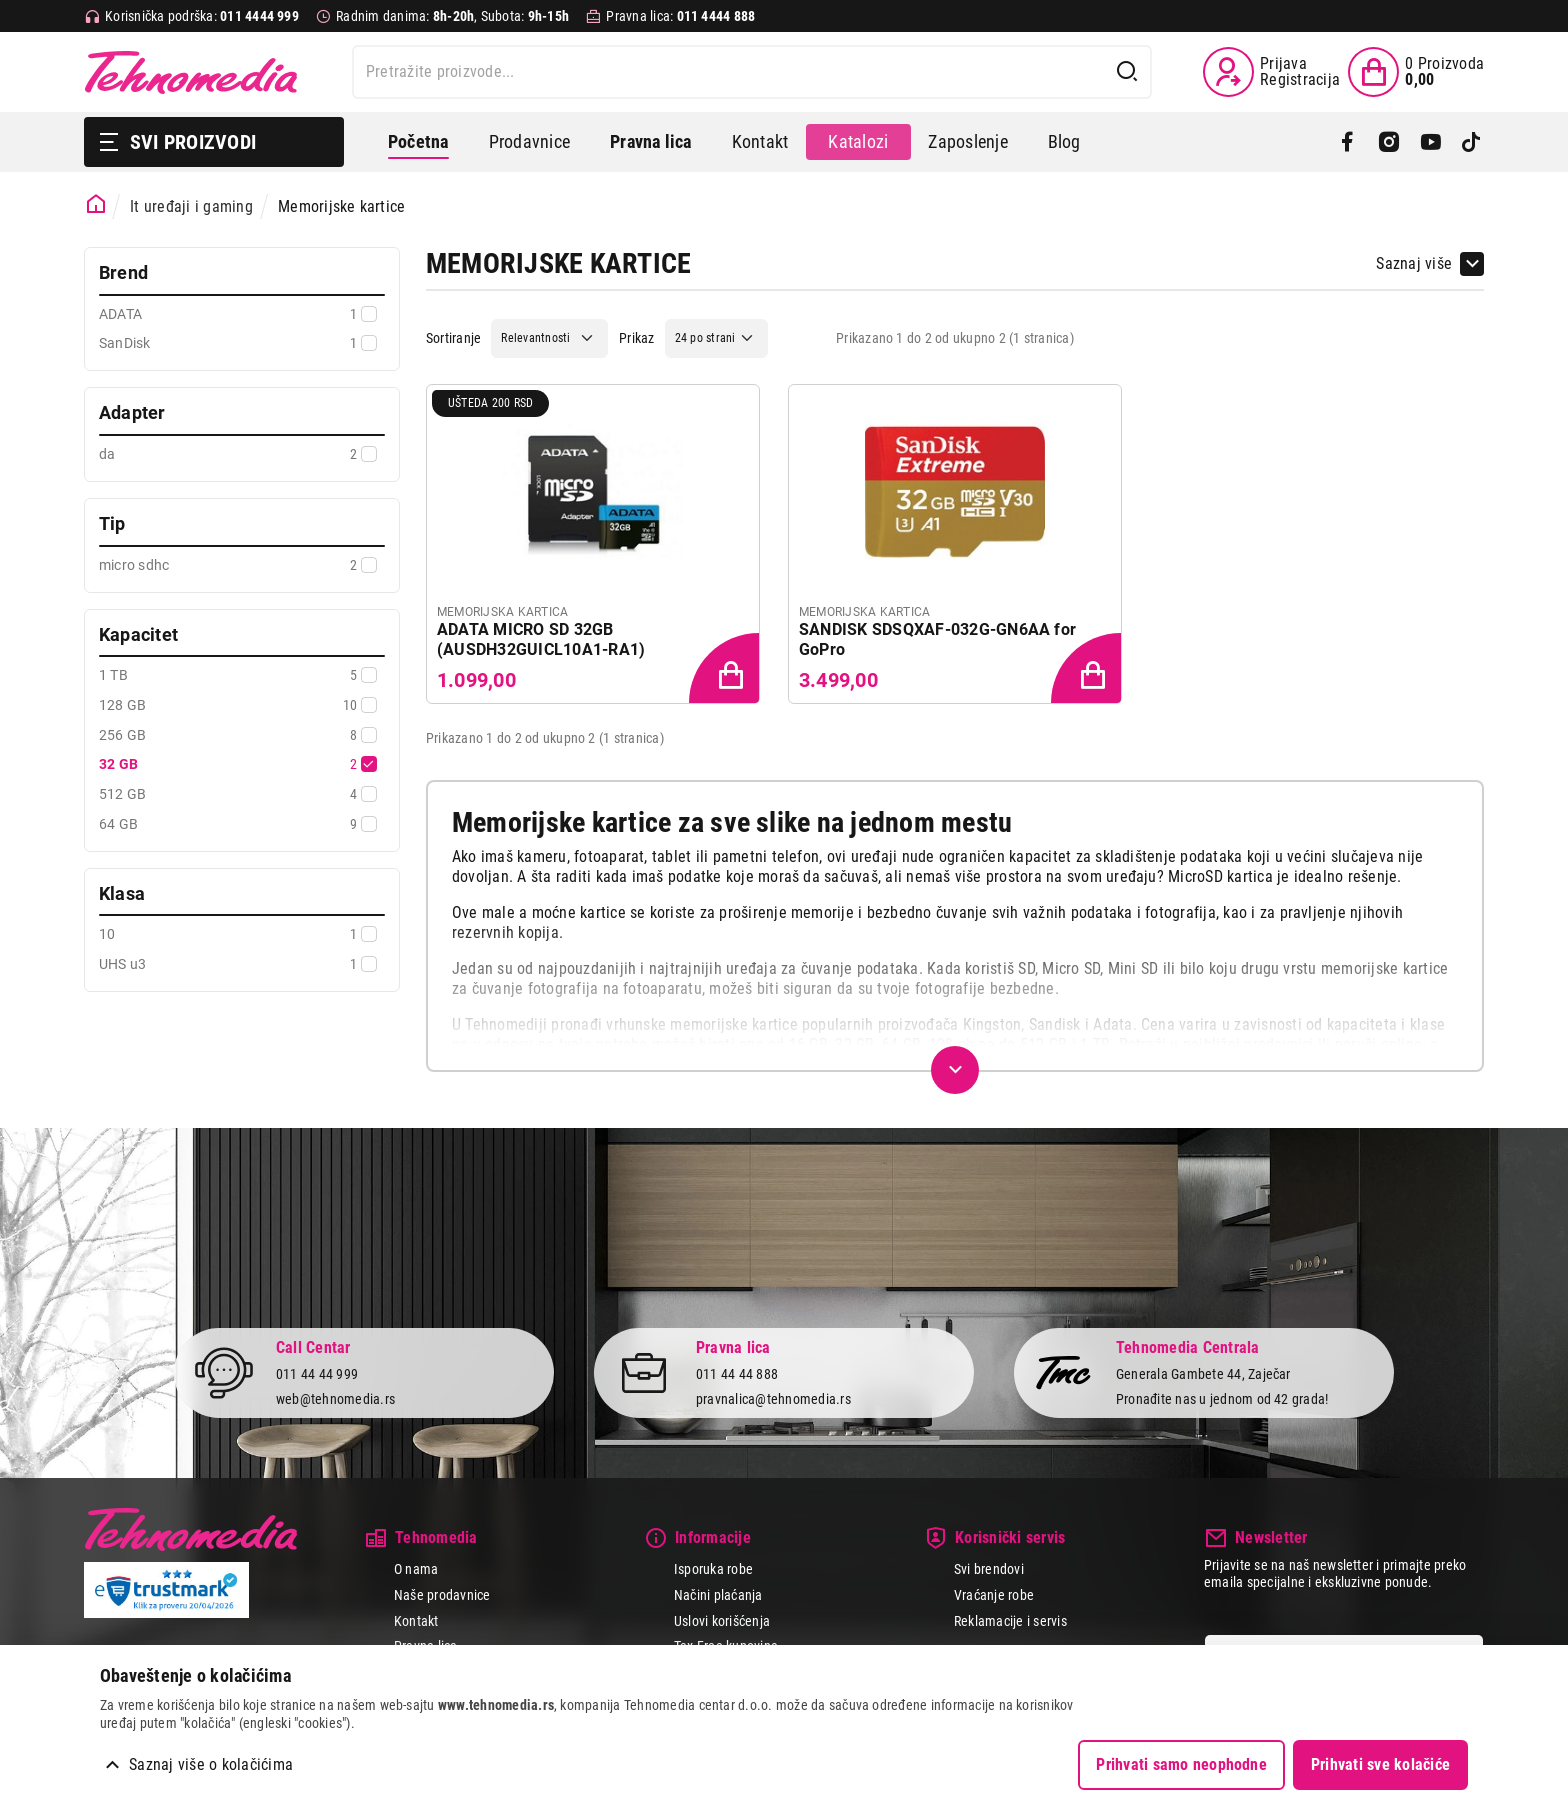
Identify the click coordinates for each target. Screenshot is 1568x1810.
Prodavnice (529, 141)
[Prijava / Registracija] (1271, 72)
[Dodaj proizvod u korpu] (726, 670)
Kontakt (760, 141)
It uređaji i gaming (191, 206)
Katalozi (858, 141)
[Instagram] (1388, 142)
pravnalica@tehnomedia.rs (773, 1399)
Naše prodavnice (442, 1595)
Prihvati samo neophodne (1181, 1764)
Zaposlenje (967, 141)
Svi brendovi (989, 1569)
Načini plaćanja (718, 1595)
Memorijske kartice (341, 206)
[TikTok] (1471, 142)
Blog (1064, 141)
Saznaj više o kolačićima (211, 1764)
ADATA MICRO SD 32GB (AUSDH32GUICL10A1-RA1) (541, 639)
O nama (416, 1569)
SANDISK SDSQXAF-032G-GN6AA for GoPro (937, 639)
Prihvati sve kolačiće (1380, 1764)
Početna (418, 141)
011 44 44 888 (737, 1374)
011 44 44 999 (317, 1374)
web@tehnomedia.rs (335, 1399)
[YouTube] (1430, 142)
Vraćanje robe (994, 1595)
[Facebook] (1347, 142)
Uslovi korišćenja (722, 1621)
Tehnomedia (191, 72)
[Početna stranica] (96, 204)
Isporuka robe (713, 1569)
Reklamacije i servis (1010, 1621)
